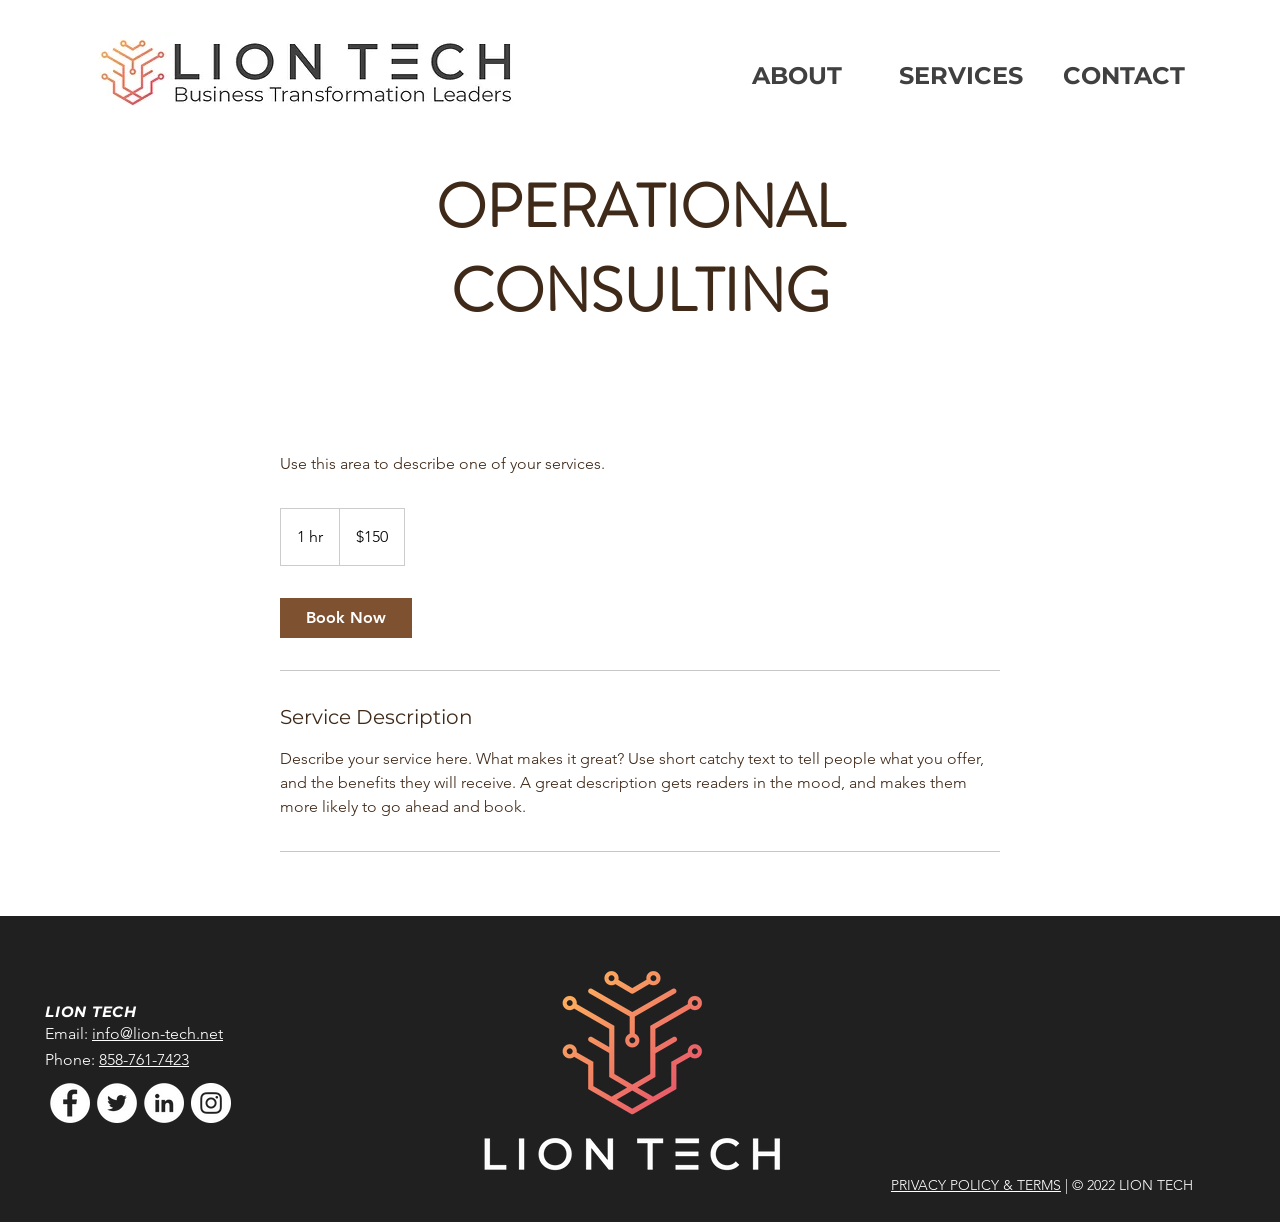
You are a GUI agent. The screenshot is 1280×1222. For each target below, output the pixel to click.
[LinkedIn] (164, 1103)
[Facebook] (70, 1103)
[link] (346, 618)
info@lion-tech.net (157, 1033)
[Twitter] (117, 1103)
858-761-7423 (144, 1059)
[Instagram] (211, 1103)
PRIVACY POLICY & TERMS (976, 1185)
